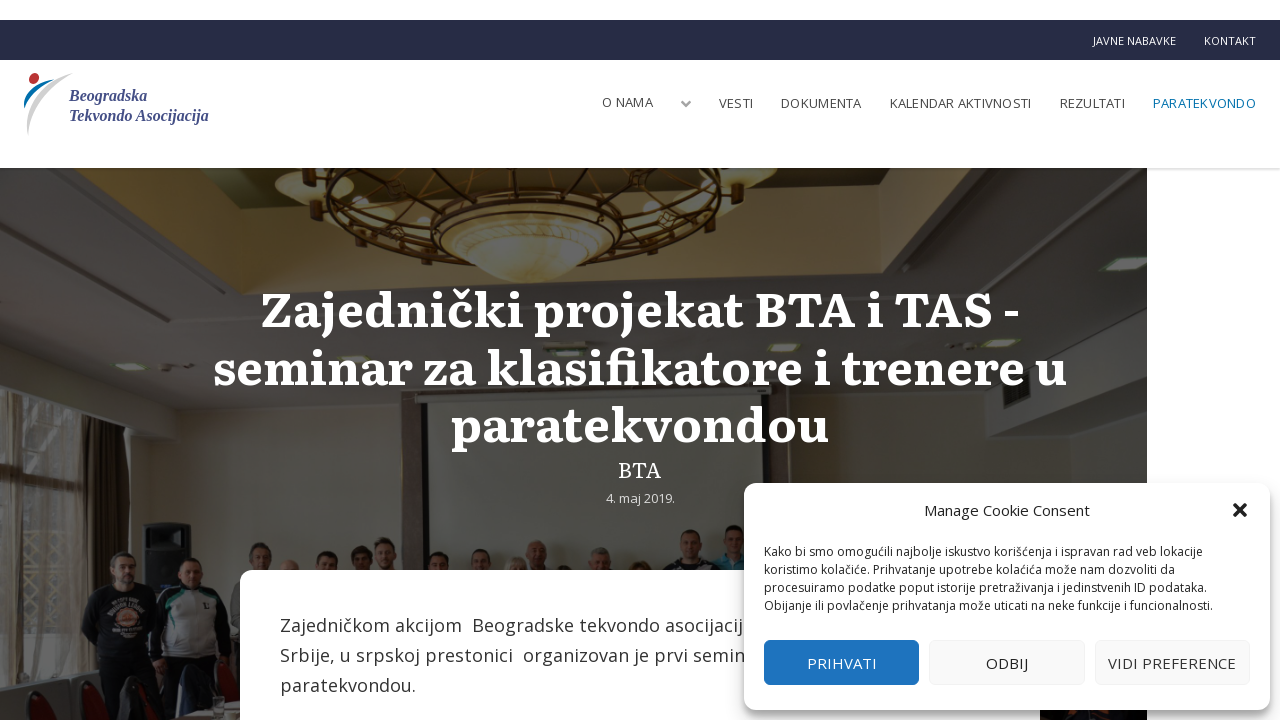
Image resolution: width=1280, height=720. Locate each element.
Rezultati (1092, 103)
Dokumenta (821, 103)
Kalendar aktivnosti (961, 103)
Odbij (1007, 663)
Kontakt (1230, 40)
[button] (1240, 510)
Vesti (736, 103)
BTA (640, 468)
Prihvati (842, 663)
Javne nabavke (1134, 40)
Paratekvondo (1204, 103)
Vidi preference (1172, 663)
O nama (627, 102)
